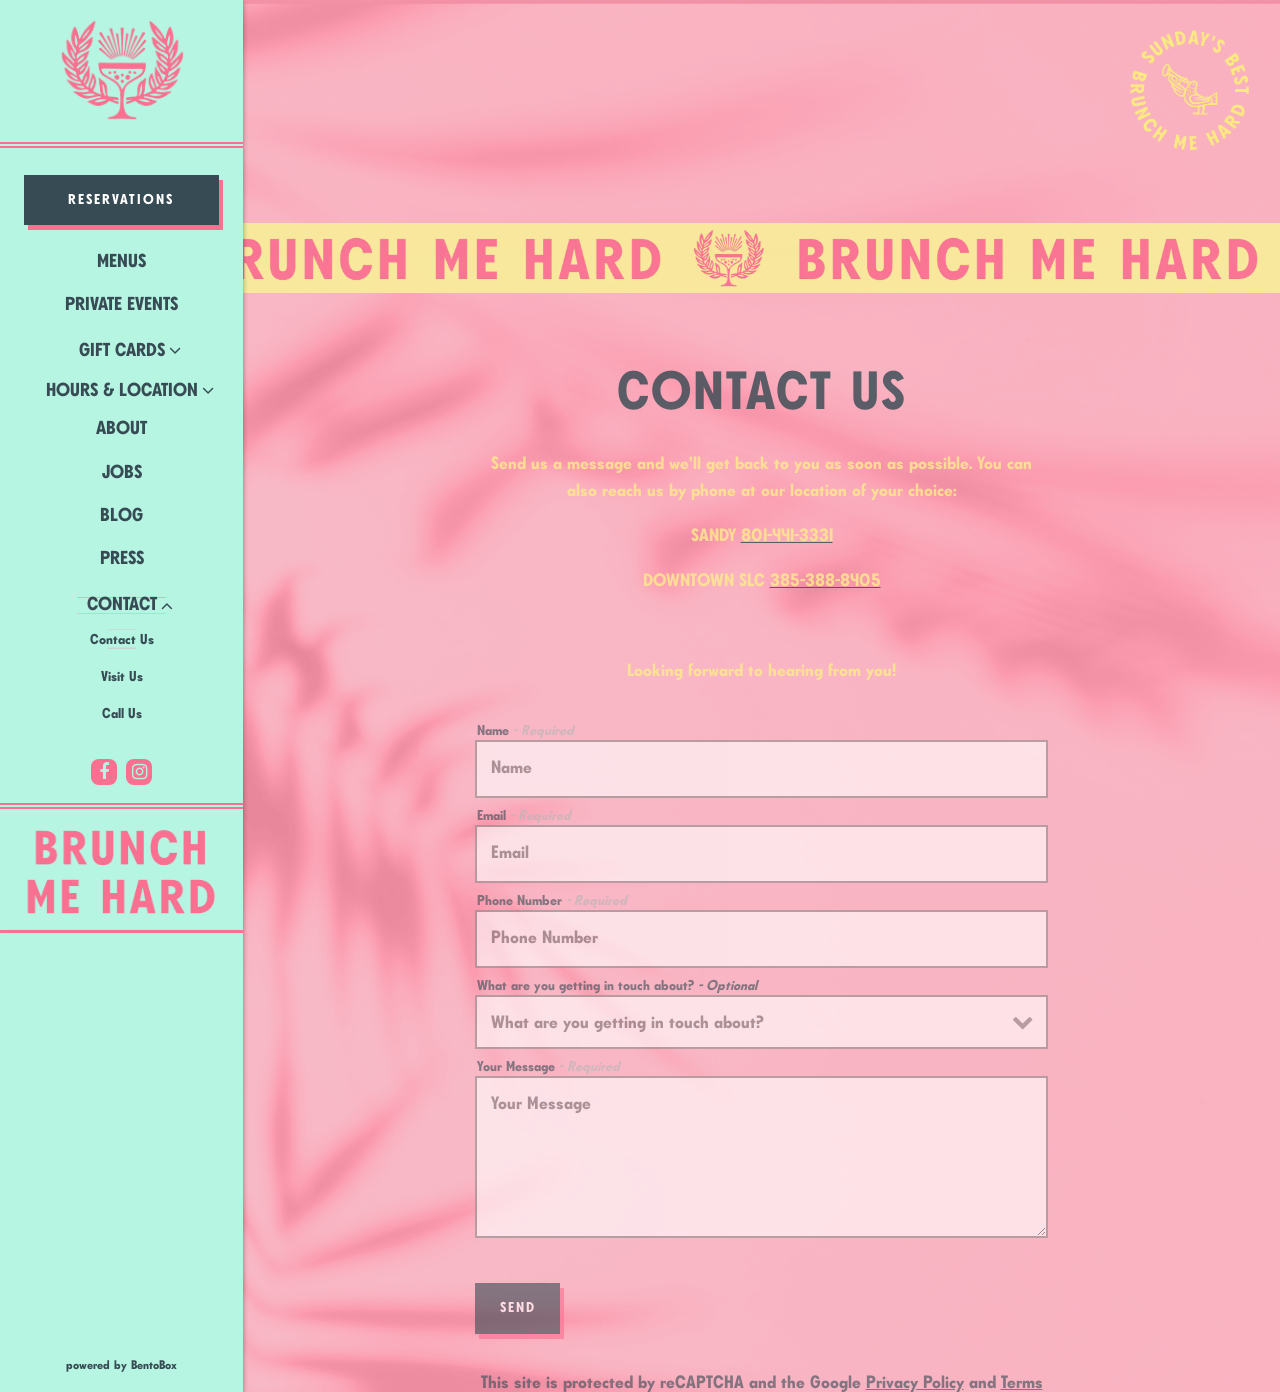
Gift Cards (122, 351)
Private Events (121, 305)
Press (122, 559)
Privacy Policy (915, 1361)
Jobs (122, 473)
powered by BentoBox (154, 1364)
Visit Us (122, 677)
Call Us (122, 714)
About (121, 429)
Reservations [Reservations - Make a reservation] (121, 200)
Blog (121, 516)
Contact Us (122, 640)
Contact (122, 605)
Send (518, 1286)
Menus (121, 262)
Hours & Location (122, 391)
